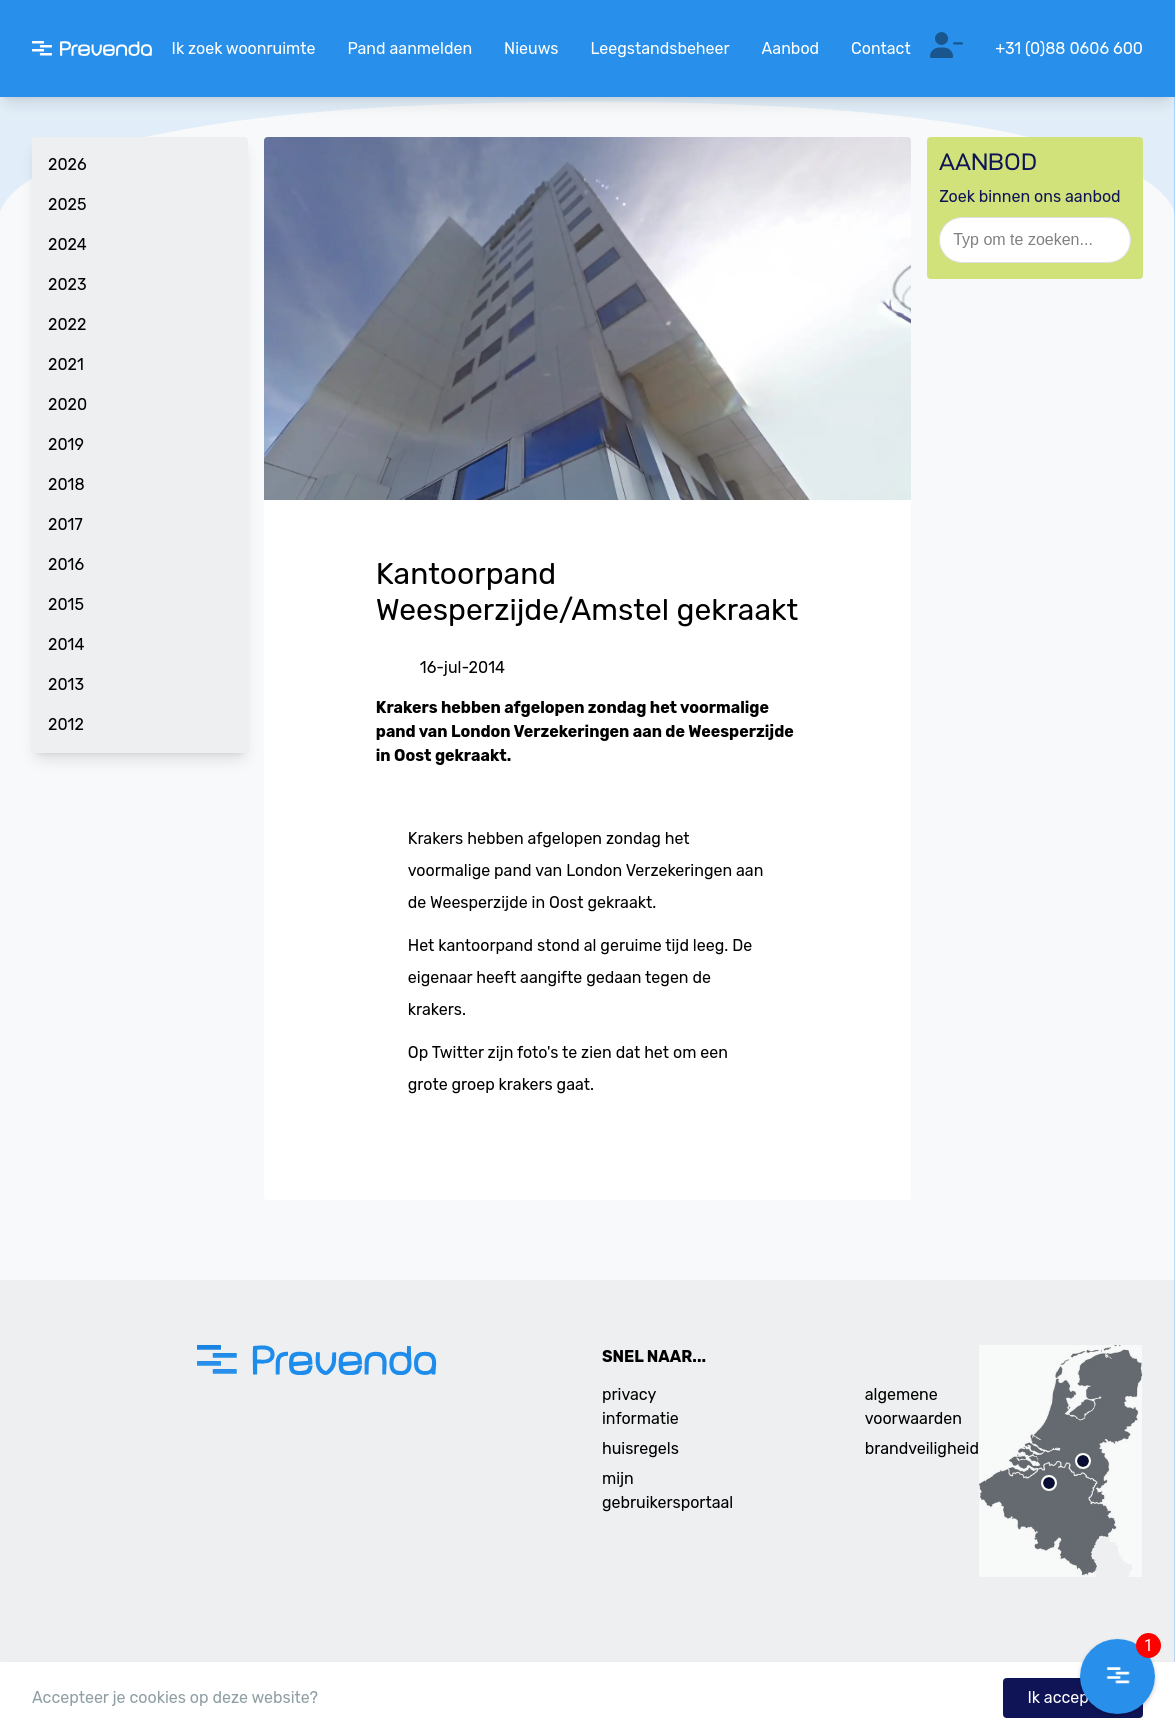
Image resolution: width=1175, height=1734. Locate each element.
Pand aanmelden (409, 48)
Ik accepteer (1073, 1697)
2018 (66, 484)
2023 (67, 284)
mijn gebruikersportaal (667, 1490)
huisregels (640, 1448)
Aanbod (790, 48)
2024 (67, 244)
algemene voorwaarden (913, 1406)
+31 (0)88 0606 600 (1069, 48)
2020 (67, 404)
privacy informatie (640, 1406)
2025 (67, 204)
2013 (66, 684)
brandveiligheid (922, 1448)
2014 (66, 644)
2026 (67, 164)
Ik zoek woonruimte (244, 48)
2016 (66, 564)
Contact (881, 48)
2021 (66, 364)
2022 (67, 324)
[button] (1117, 1676)
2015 (66, 604)
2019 (66, 444)
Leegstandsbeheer (659, 48)
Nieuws (531, 48)
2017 (65, 524)
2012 (66, 724)
